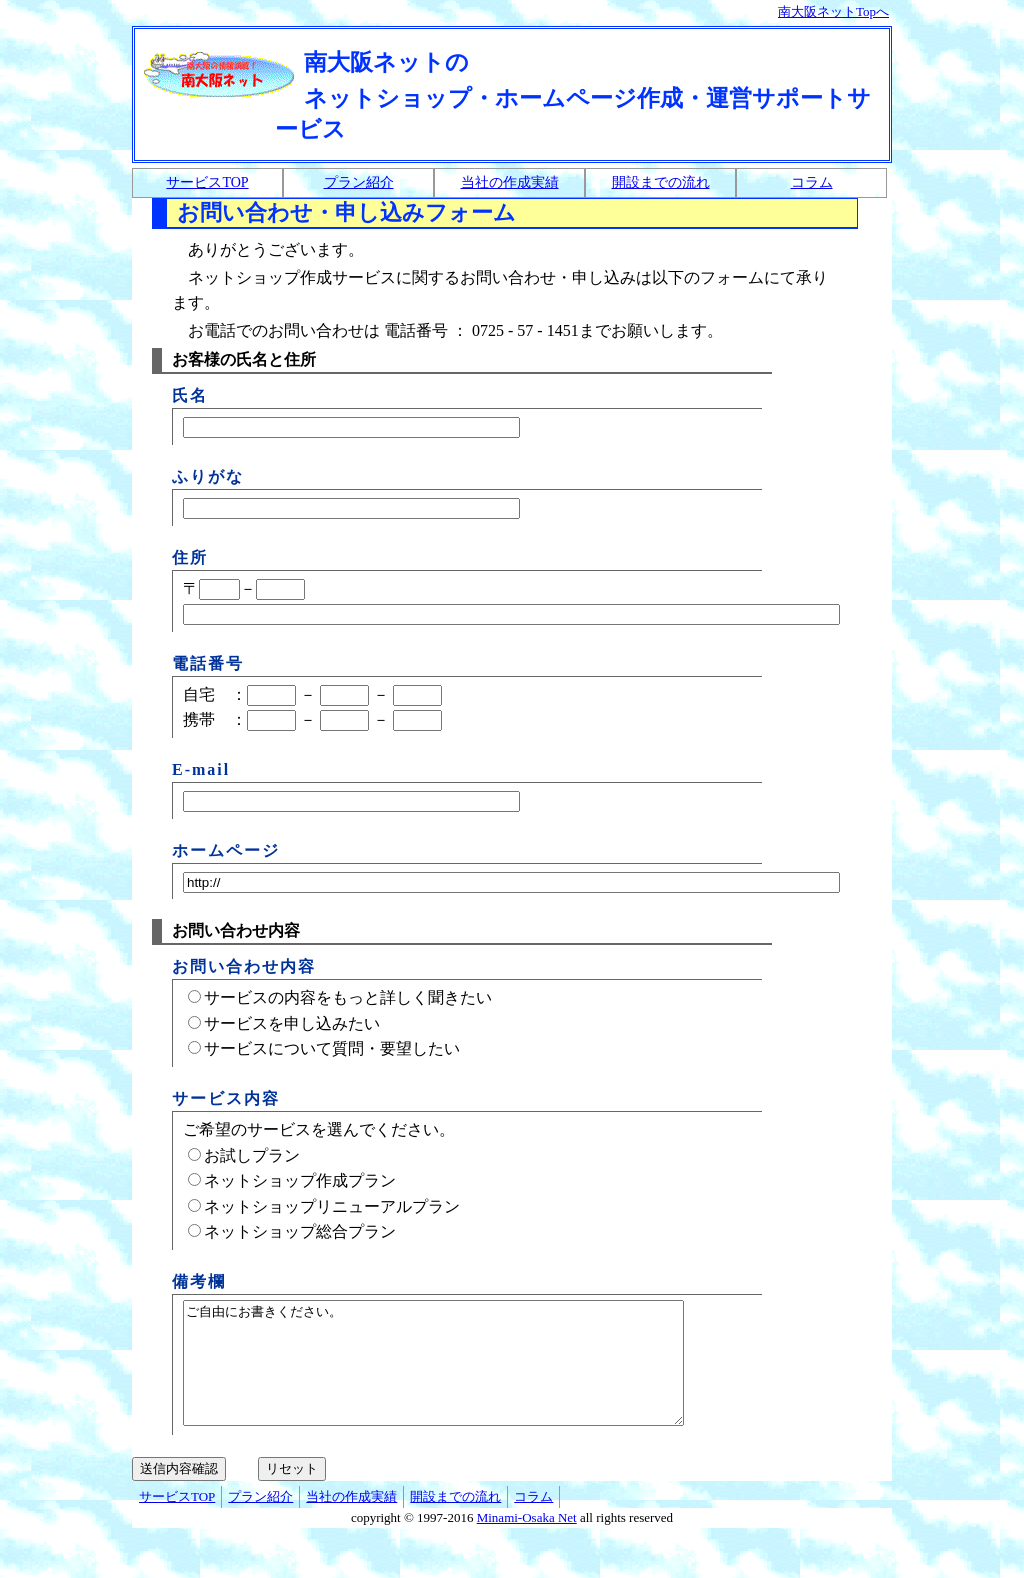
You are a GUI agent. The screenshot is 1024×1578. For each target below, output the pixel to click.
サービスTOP (207, 182)
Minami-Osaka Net (527, 1541)
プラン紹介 (359, 182)
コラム (812, 182)
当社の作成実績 (510, 182)
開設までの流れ (661, 182)
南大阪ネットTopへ (833, 11)
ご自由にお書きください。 (463, 1375)
